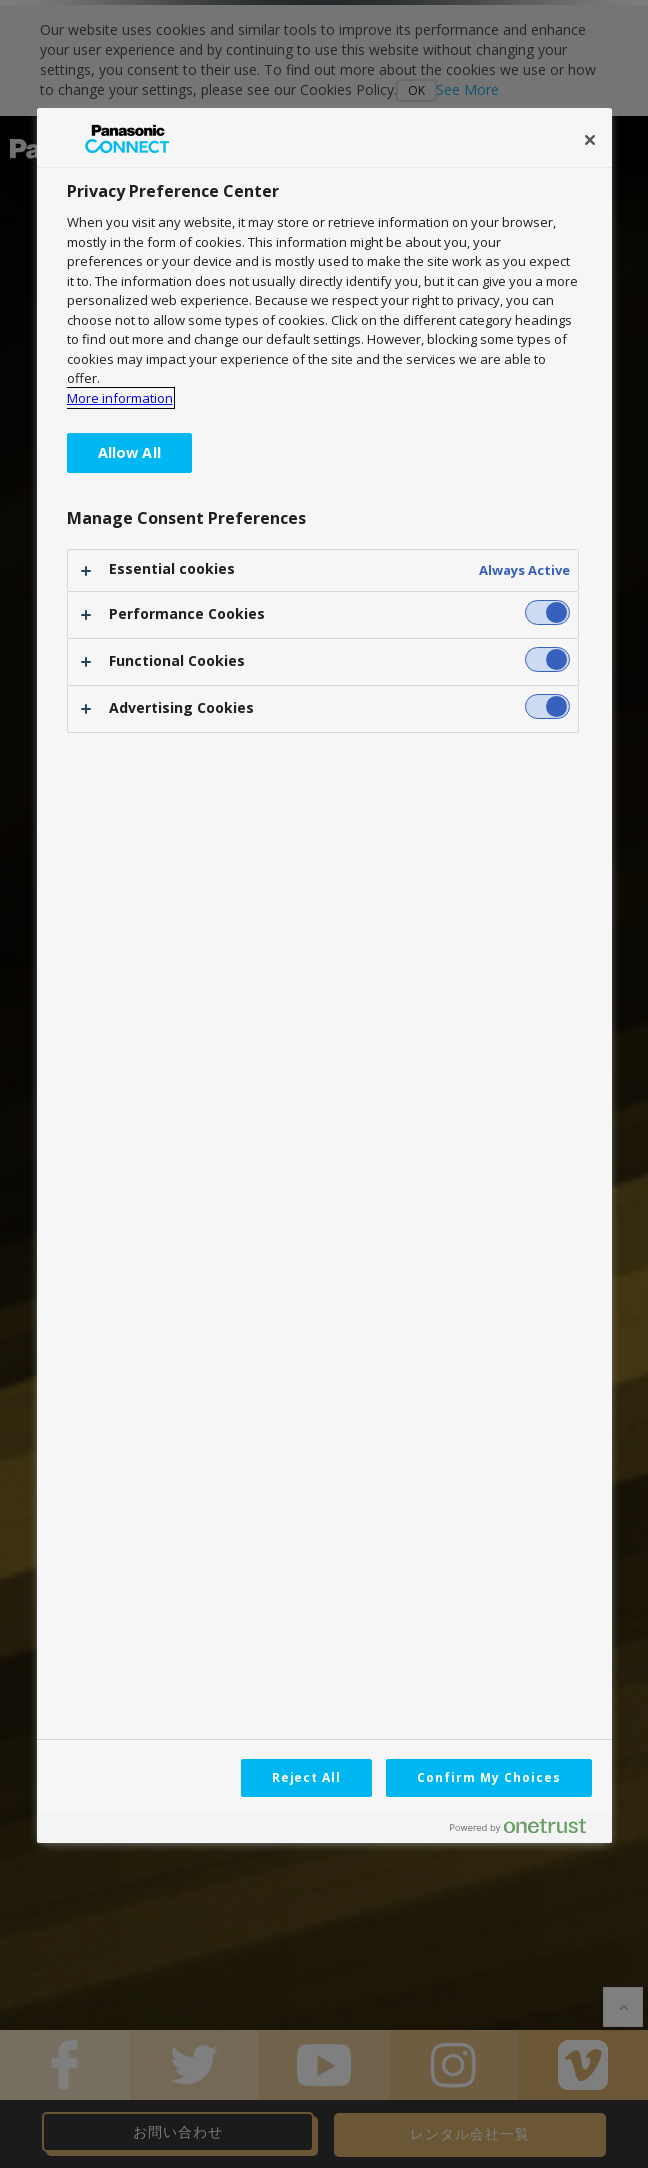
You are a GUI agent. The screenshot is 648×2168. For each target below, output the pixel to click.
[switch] (547, 612)
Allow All (129, 452)
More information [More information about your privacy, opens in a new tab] (120, 398)
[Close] (590, 140)
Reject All (307, 1777)
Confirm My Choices (488, 1777)
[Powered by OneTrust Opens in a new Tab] (526, 1830)
